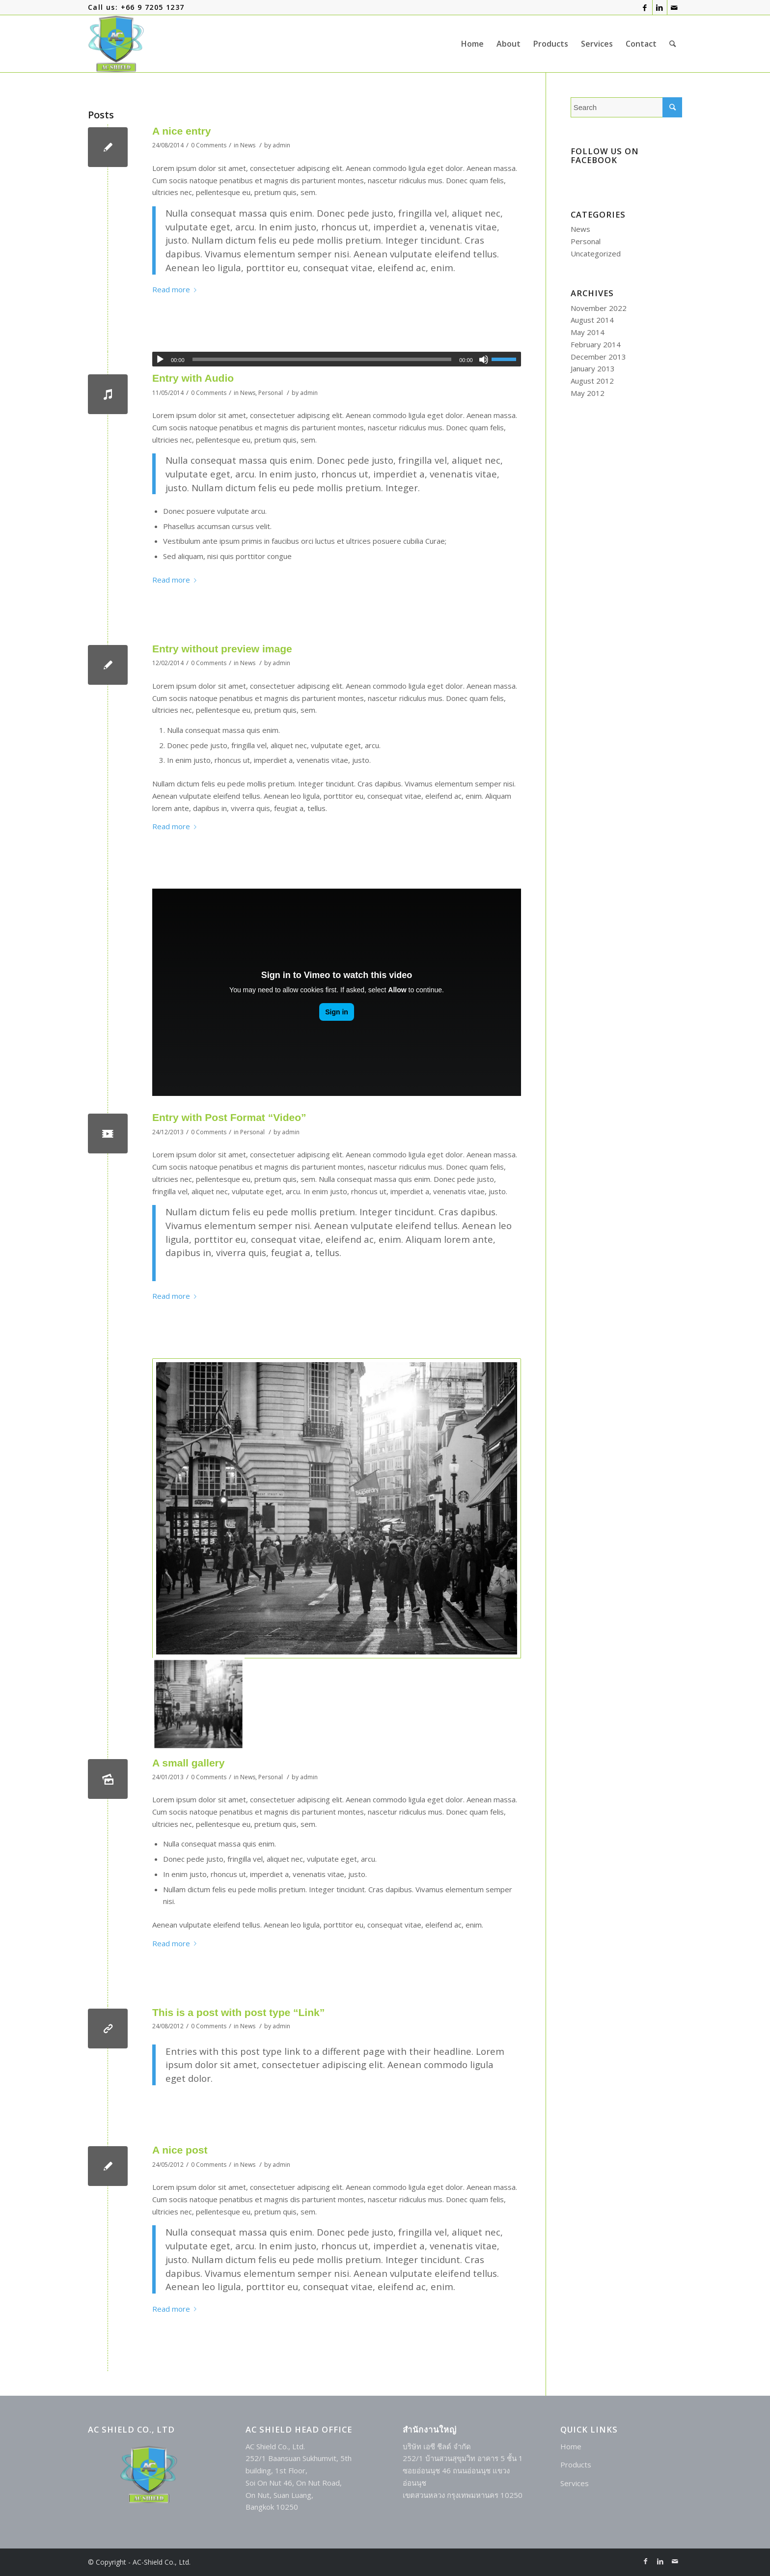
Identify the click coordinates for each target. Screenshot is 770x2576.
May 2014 (588, 332)
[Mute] (484, 359)
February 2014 (596, 344)
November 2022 (599, 308)
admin (281, 145)
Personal (270, 393)
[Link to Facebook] (645, 7)
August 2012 (592, 381)
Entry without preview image (222, 648)
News (247, 145)
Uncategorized (596, 253)
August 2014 (592, 320)
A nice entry (181, 131)
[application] (336, 359)
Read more (176, 289)
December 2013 (598, 357)
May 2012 (588, 393)
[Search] (672, 43)
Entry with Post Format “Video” (229, 1117)
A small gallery (188, 1762)
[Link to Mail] (674, 7)
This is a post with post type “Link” (238, 2012)
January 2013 (593, 368)
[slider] (322, 359)
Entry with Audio (193, 378)
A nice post (179, 2150)
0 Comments (208, 145)
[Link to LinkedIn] (660, 7)
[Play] (160, 359)
